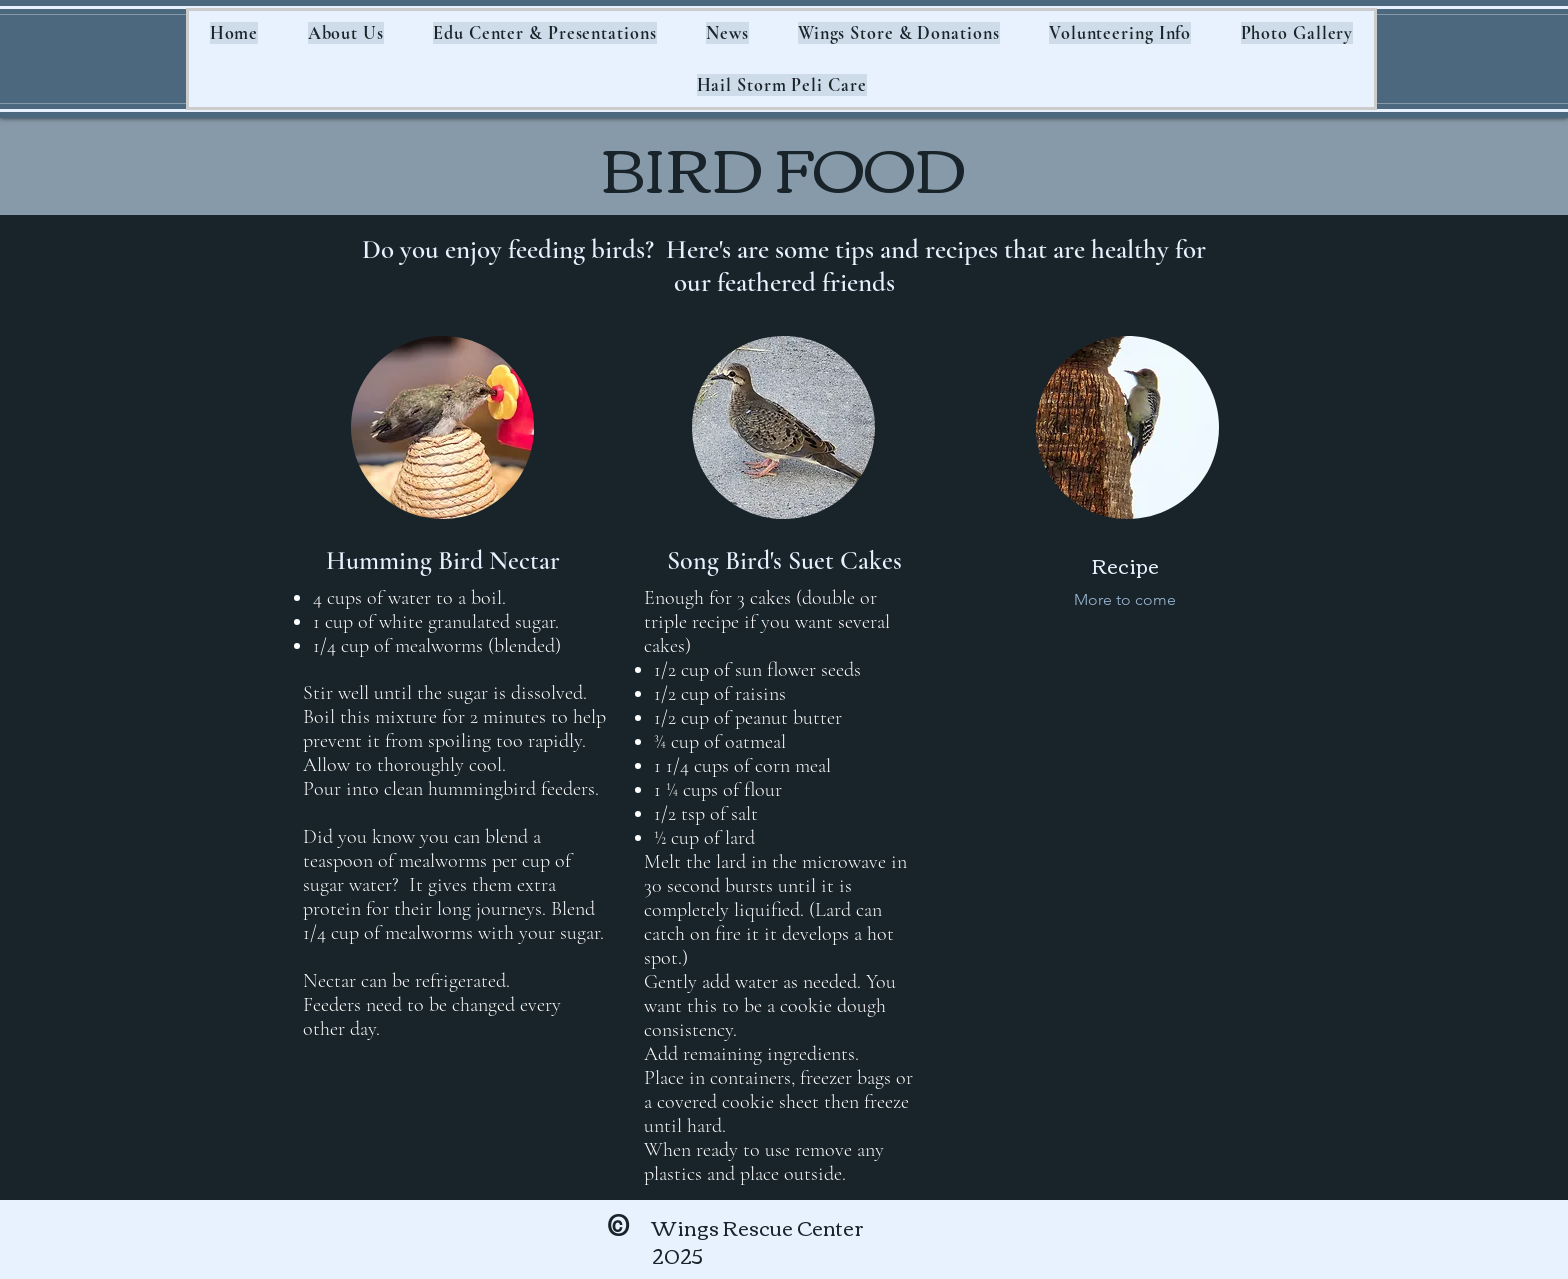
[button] (346, 33)
